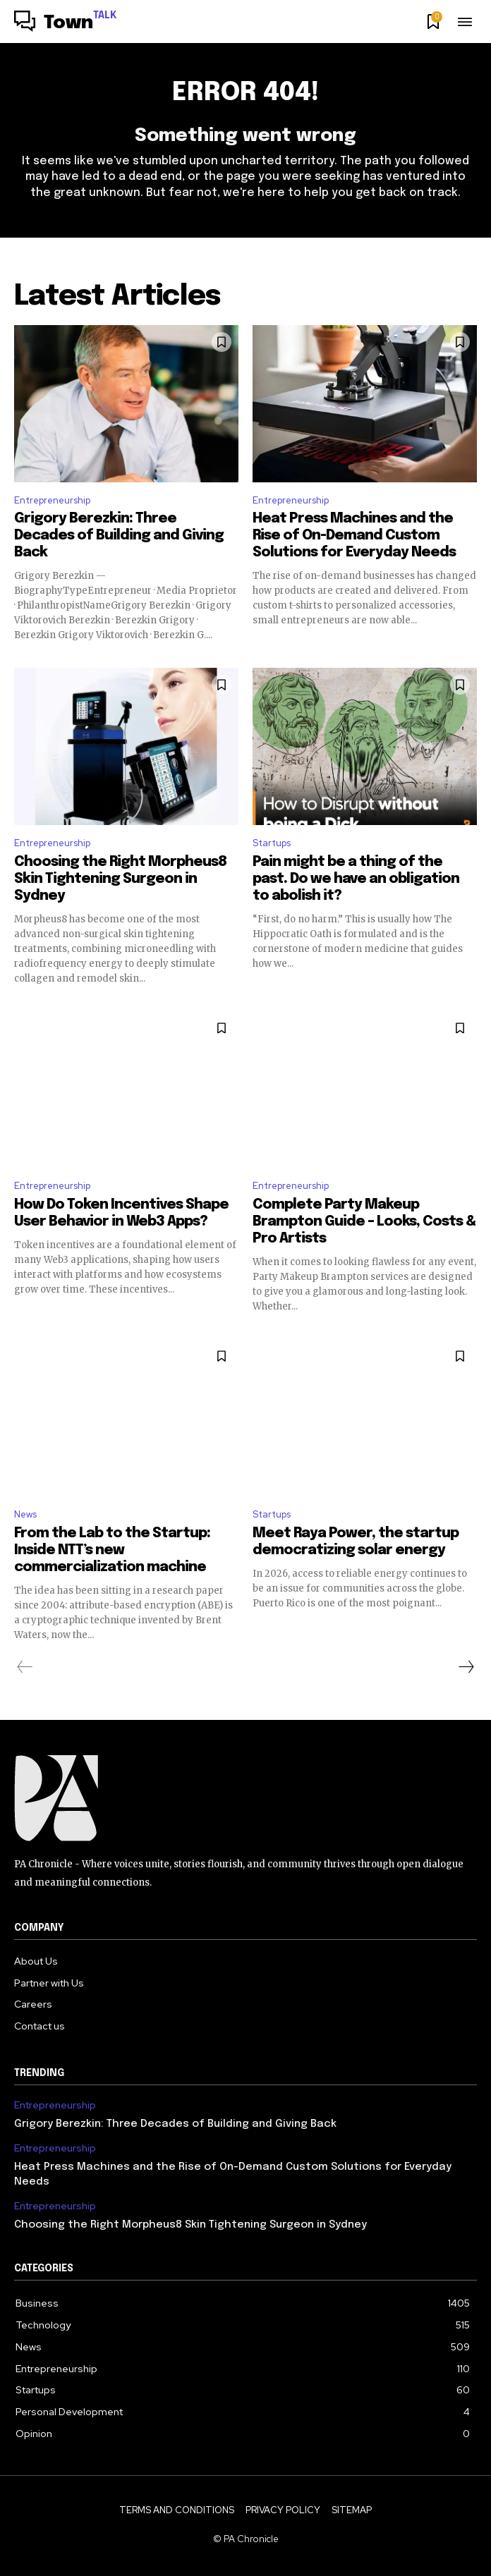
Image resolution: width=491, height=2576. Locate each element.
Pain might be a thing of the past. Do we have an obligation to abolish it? (356, 879)
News (25, 1514)
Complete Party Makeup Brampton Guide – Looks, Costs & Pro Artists (364, 1221)
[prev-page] (25, 1667)
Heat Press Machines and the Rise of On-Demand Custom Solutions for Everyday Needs (354, 535)
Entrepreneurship (52, 500)
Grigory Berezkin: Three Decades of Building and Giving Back (119, 535)
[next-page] (465, 1667)
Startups (272, 843)
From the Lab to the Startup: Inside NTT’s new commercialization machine (112, 1550)
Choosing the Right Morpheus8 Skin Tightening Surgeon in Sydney (120, 879)
